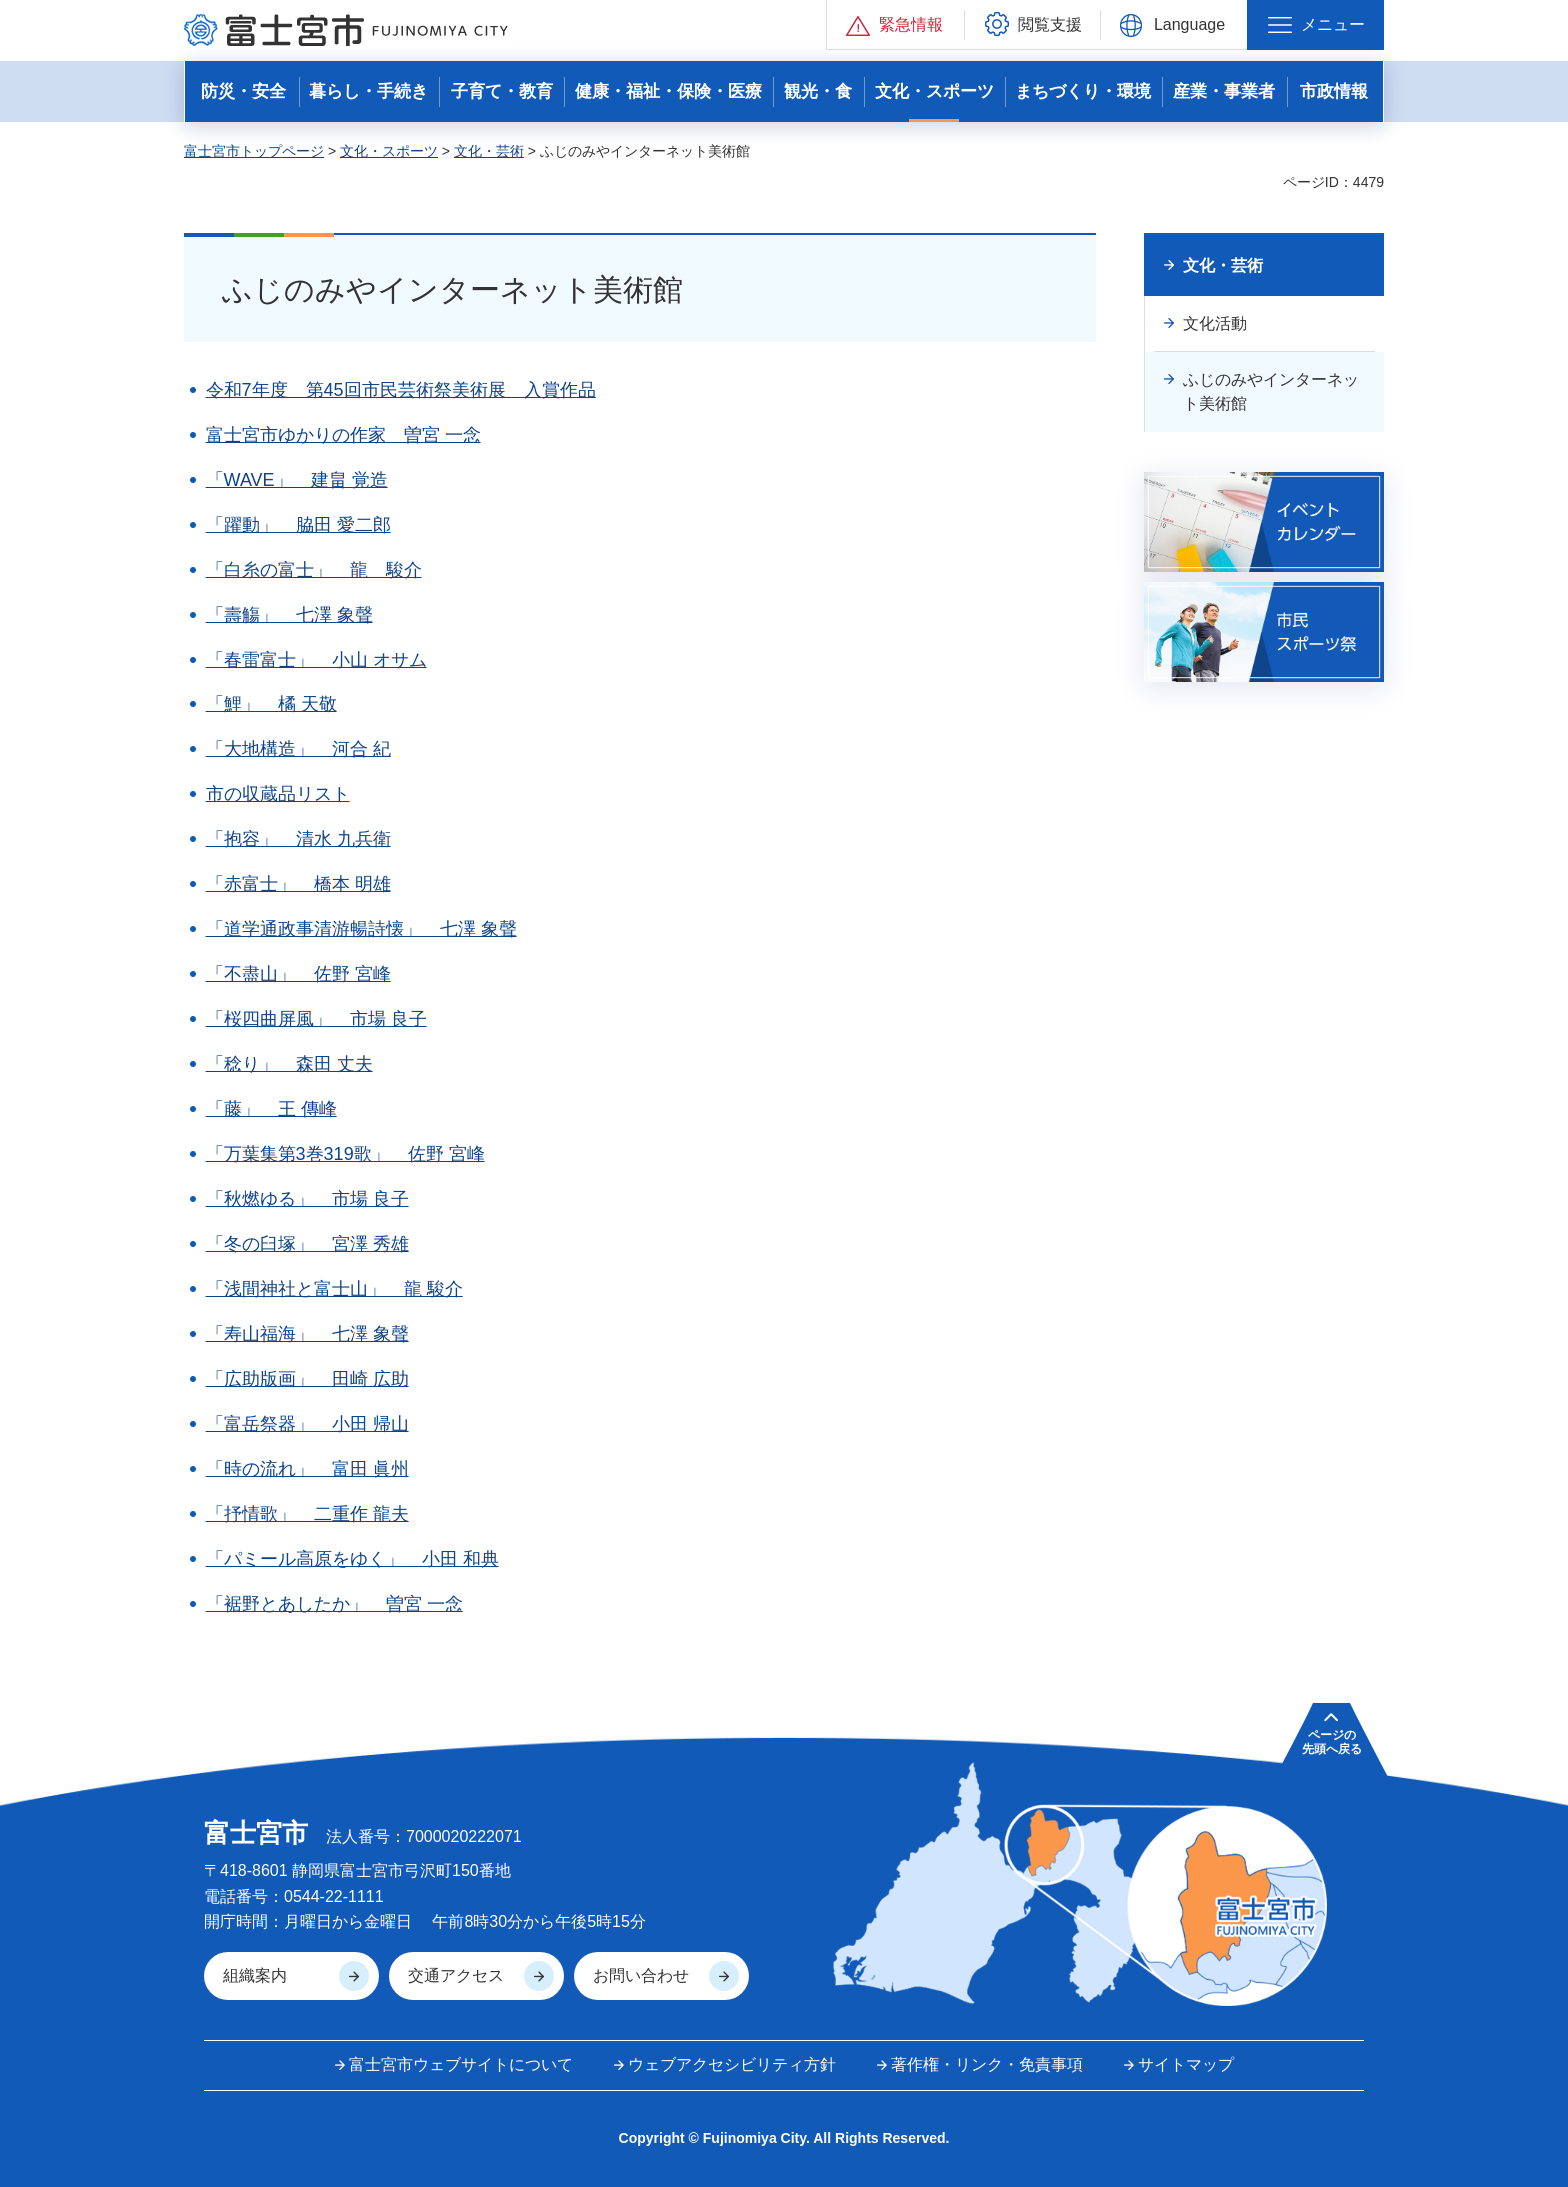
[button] (895, 24)
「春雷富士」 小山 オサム (316, 660)
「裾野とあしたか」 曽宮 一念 (334, 1604)
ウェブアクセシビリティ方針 (732, 2064)
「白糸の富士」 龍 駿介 (314, 570)
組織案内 (255, 1975)
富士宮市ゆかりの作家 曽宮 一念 (343, 435)
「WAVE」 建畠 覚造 (297, 480)
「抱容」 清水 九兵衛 (298, 839)
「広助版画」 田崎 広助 (307, 1379)
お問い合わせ (641, 1975)
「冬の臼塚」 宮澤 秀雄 (307, 1244)
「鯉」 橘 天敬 (271, 704)
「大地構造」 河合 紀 (298, 749)
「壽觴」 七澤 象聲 (289, 615)
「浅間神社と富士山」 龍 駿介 (334, 1289)
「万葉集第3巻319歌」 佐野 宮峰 (345, 1154)
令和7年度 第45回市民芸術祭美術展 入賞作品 (401, 390)
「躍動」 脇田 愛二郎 (298, 525)
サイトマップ (1186, 2064)
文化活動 (1215, 323)
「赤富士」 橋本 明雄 (298, 884)
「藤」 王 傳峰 (271, 1109)
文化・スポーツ (389, 151)
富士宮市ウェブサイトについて (461, 2064)
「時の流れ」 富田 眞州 (307, 1469)
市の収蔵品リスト (278, 794)
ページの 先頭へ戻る (1332, 1742)
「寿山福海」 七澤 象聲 (307, 1334)
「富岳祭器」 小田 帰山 (307, 1424)
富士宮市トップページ (254, 151)
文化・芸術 (489, 151)
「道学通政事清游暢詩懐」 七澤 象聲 (361, 929)
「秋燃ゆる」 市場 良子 (307, 1199)
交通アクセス (456, 1975)
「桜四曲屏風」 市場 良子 (316, 1019)
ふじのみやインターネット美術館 (1271, 391)
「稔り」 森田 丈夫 (289, 1064)
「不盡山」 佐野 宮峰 (298, 974)
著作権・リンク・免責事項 (987, 2064)
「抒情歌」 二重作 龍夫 (307, 1514)
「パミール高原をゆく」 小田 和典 (352, 1559)
